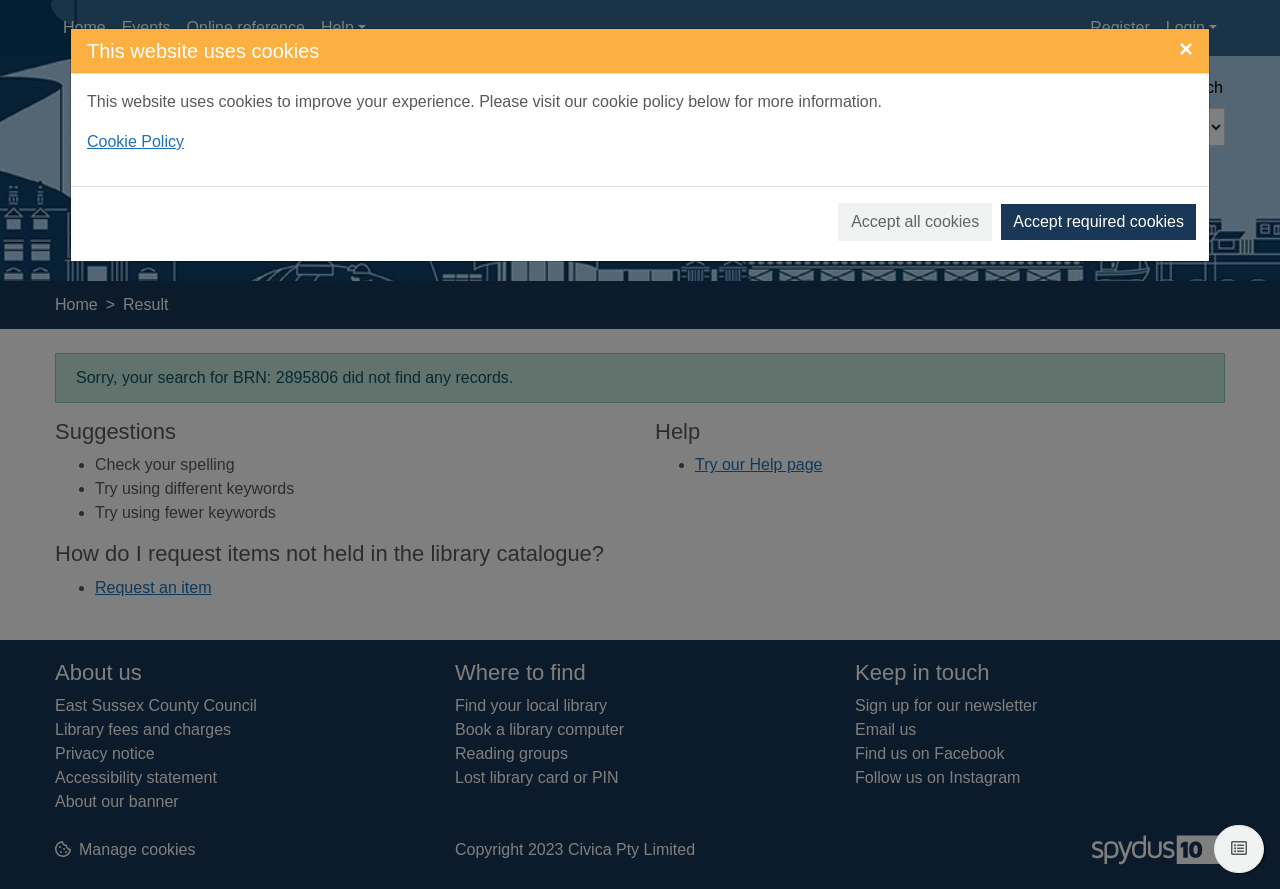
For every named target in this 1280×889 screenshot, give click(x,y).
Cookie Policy (135, 141)
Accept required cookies (1098, 221)
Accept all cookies (915, 221)
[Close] (1186, 49)
